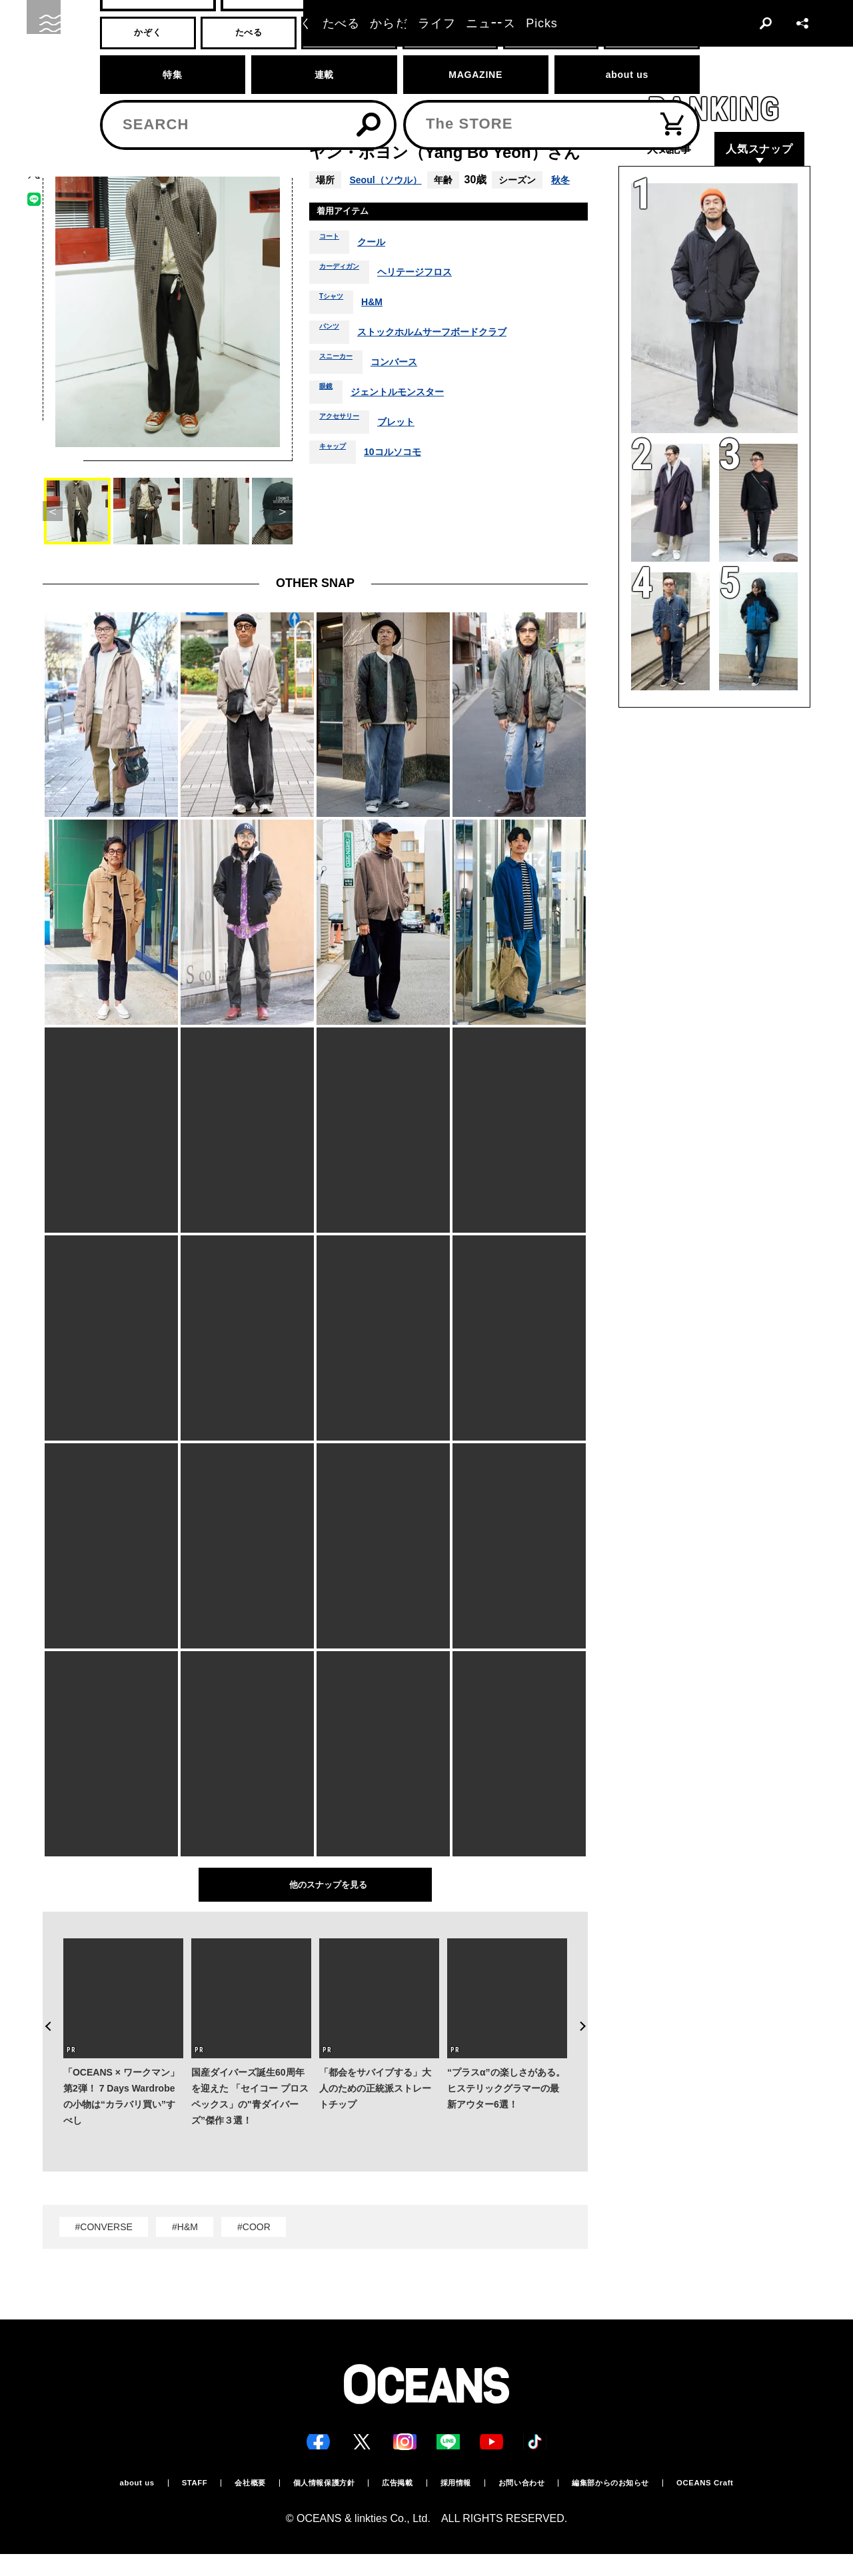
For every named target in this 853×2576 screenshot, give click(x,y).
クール (381, 266)
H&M (383, 326)
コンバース (410, 385)
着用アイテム (351, 233)
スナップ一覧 (154, 71)
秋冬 (325, 198)
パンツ (333, 355)
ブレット (414, 445)
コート (333, 266)
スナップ (98, 71)
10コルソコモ (407, 475)
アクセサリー (347, 445)
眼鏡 (328, 415)
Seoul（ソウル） (390, 179)
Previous (43, 2004)
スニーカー (342, 385)
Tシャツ (336, 326)
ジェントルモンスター (409, 415)
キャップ (338, 475)
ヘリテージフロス (435, 296)
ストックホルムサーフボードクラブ (450, 355)
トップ (54, 71)
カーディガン (347, 296)
